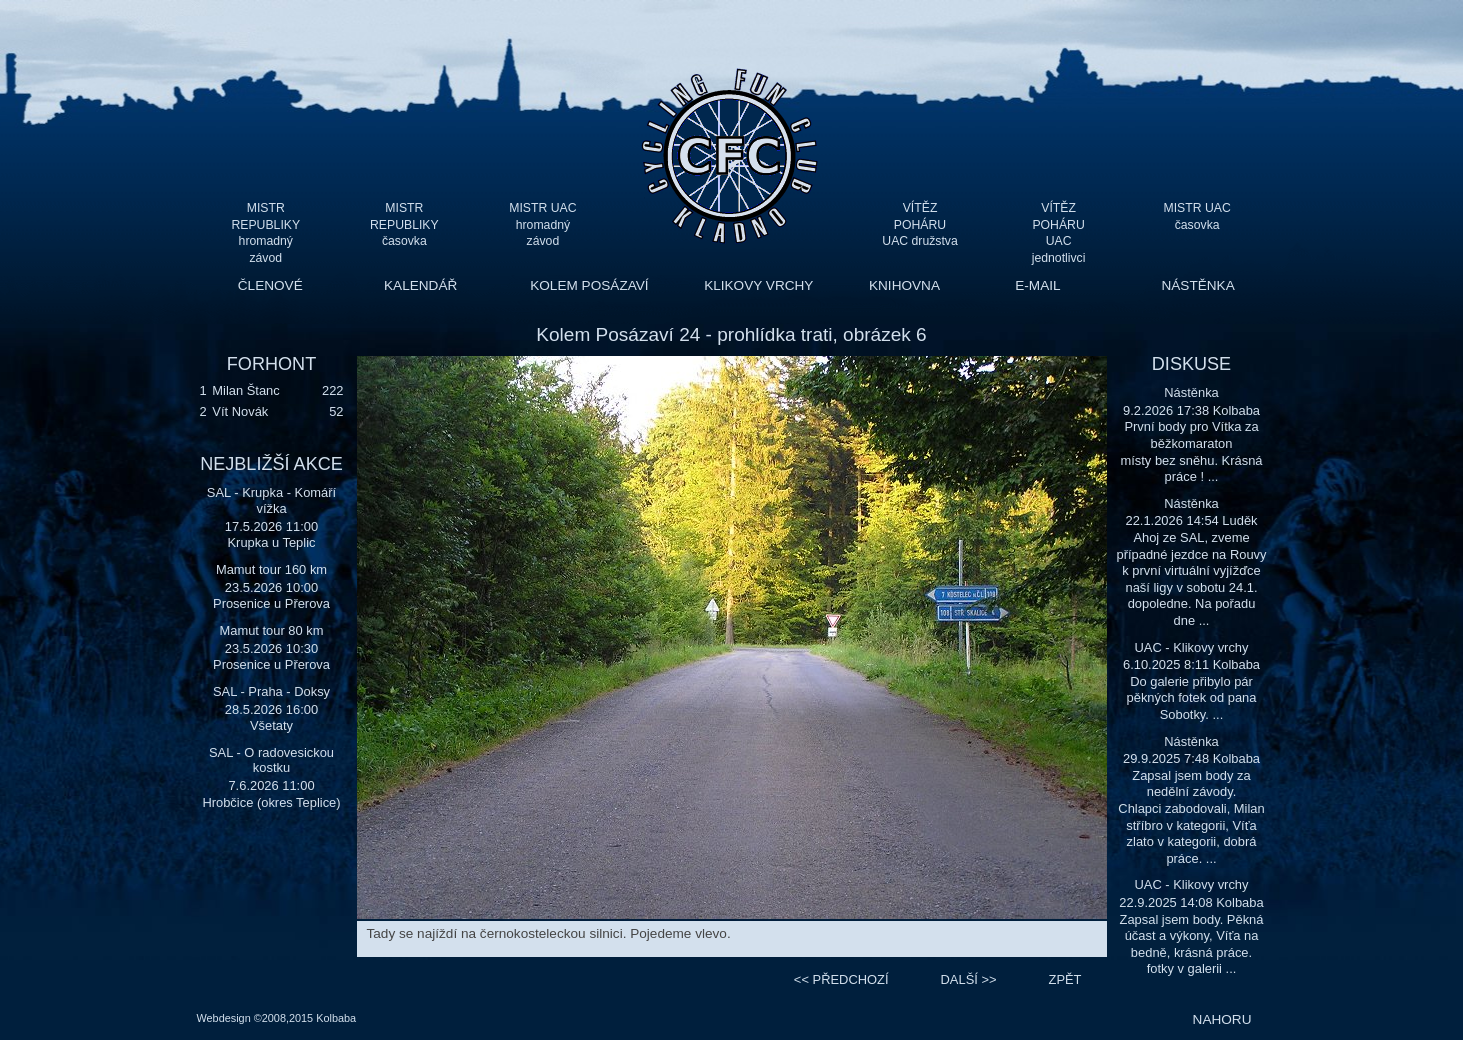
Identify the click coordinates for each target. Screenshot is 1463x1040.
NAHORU (1222, 1019)
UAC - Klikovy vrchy (1191, 647)
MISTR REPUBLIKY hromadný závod (265, 224)
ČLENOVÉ (270, 285)
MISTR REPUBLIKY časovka (404, 224)
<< (841, 979)
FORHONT (271, 364)
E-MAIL (1037, 285)
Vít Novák (240, 411)
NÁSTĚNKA (1197, 285)
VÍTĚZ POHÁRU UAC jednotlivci (1059, 224)
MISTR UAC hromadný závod (542, 224)
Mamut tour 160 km (271, 569)
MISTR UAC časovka (1197, 216)
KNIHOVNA (904, 285)
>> (969, 979)
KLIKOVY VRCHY (758, 285)
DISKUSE (1191, 364)
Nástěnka (1191, 392)
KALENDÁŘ (420, 285)
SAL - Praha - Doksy (271, 691)
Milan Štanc (245, 390)
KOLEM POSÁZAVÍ (589, 285)
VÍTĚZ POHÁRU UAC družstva (919, 224)
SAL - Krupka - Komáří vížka (271, 500)
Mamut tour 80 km (272, 630)
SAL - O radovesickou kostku (271, 760)
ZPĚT (1065, 979)
